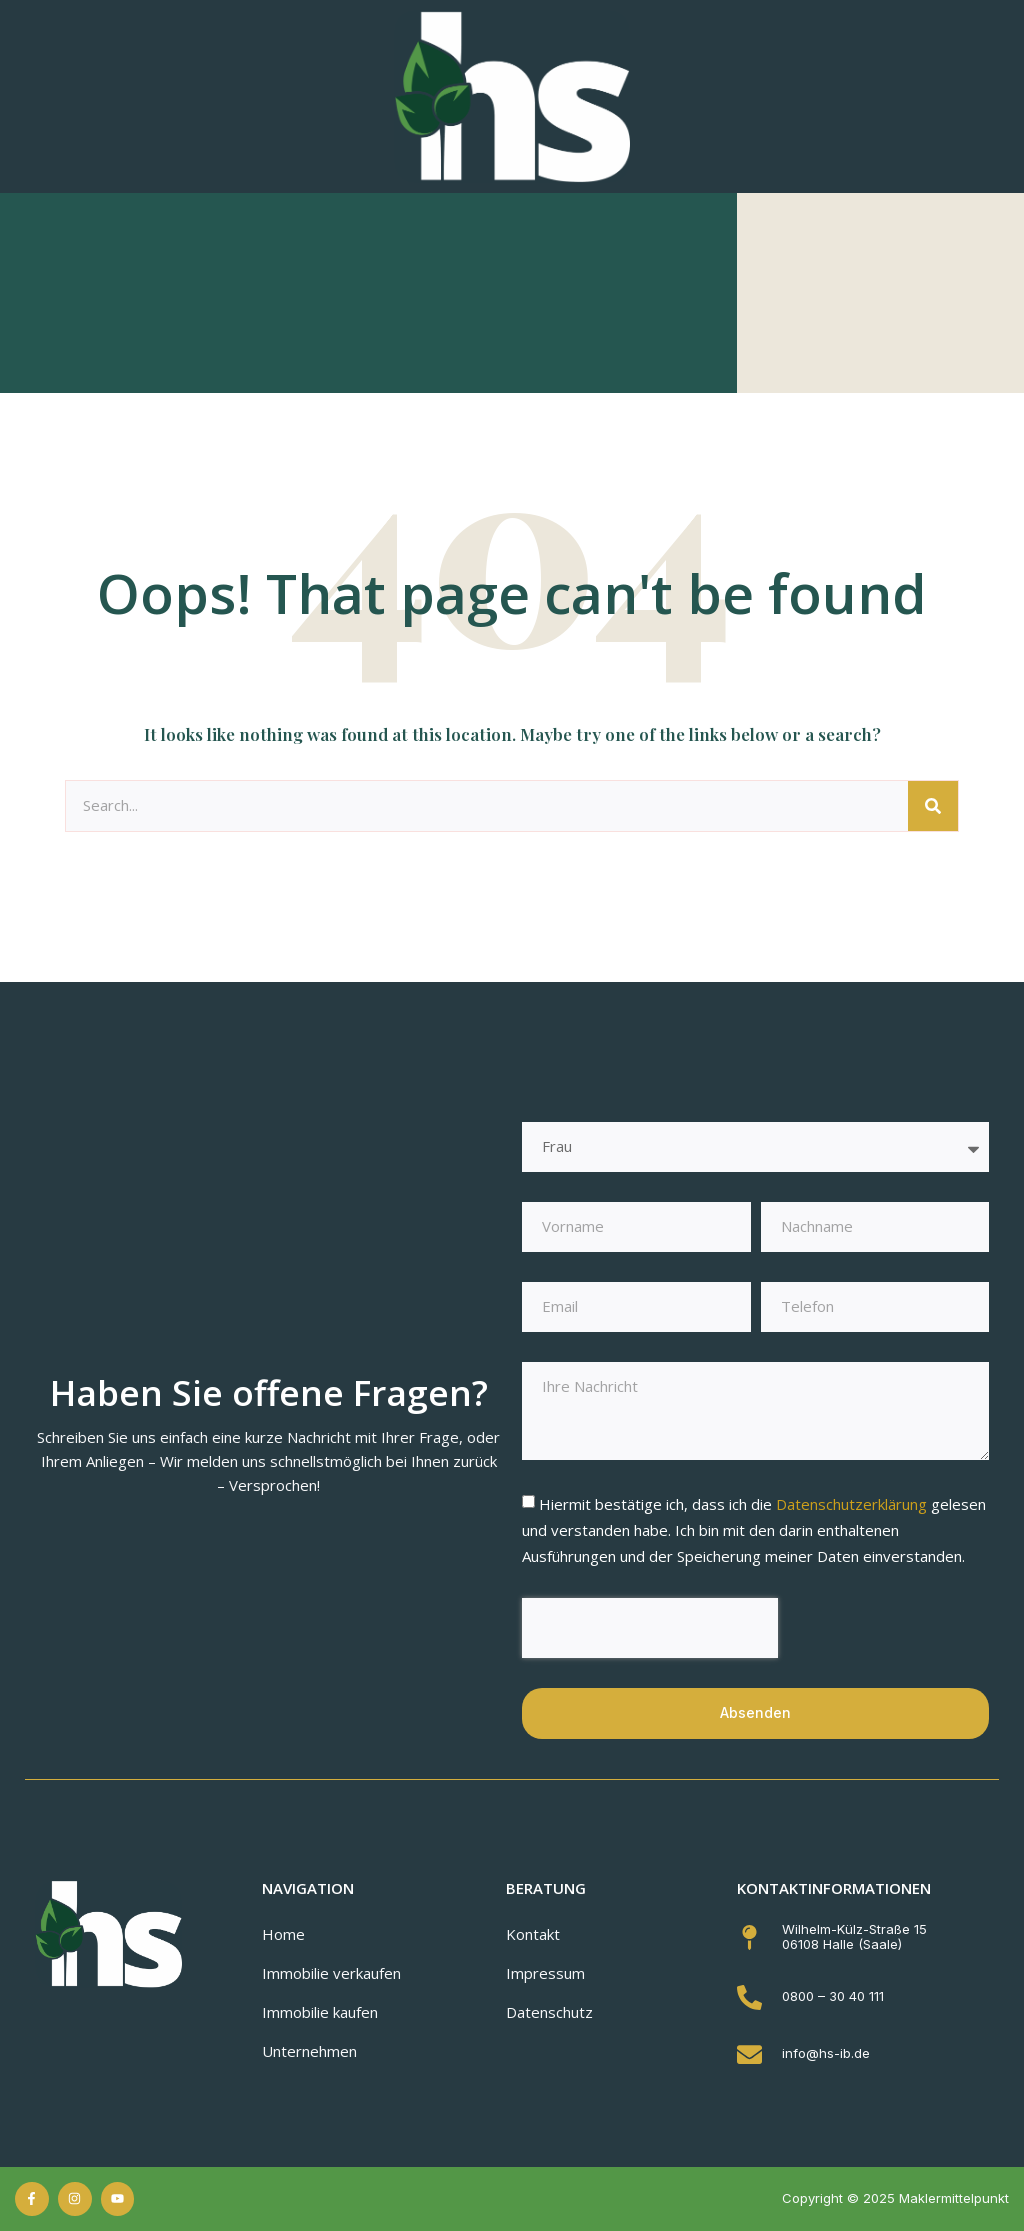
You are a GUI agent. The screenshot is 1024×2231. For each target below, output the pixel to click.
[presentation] (650, 1628)
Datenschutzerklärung (853, 1504)
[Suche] (933, 806)
